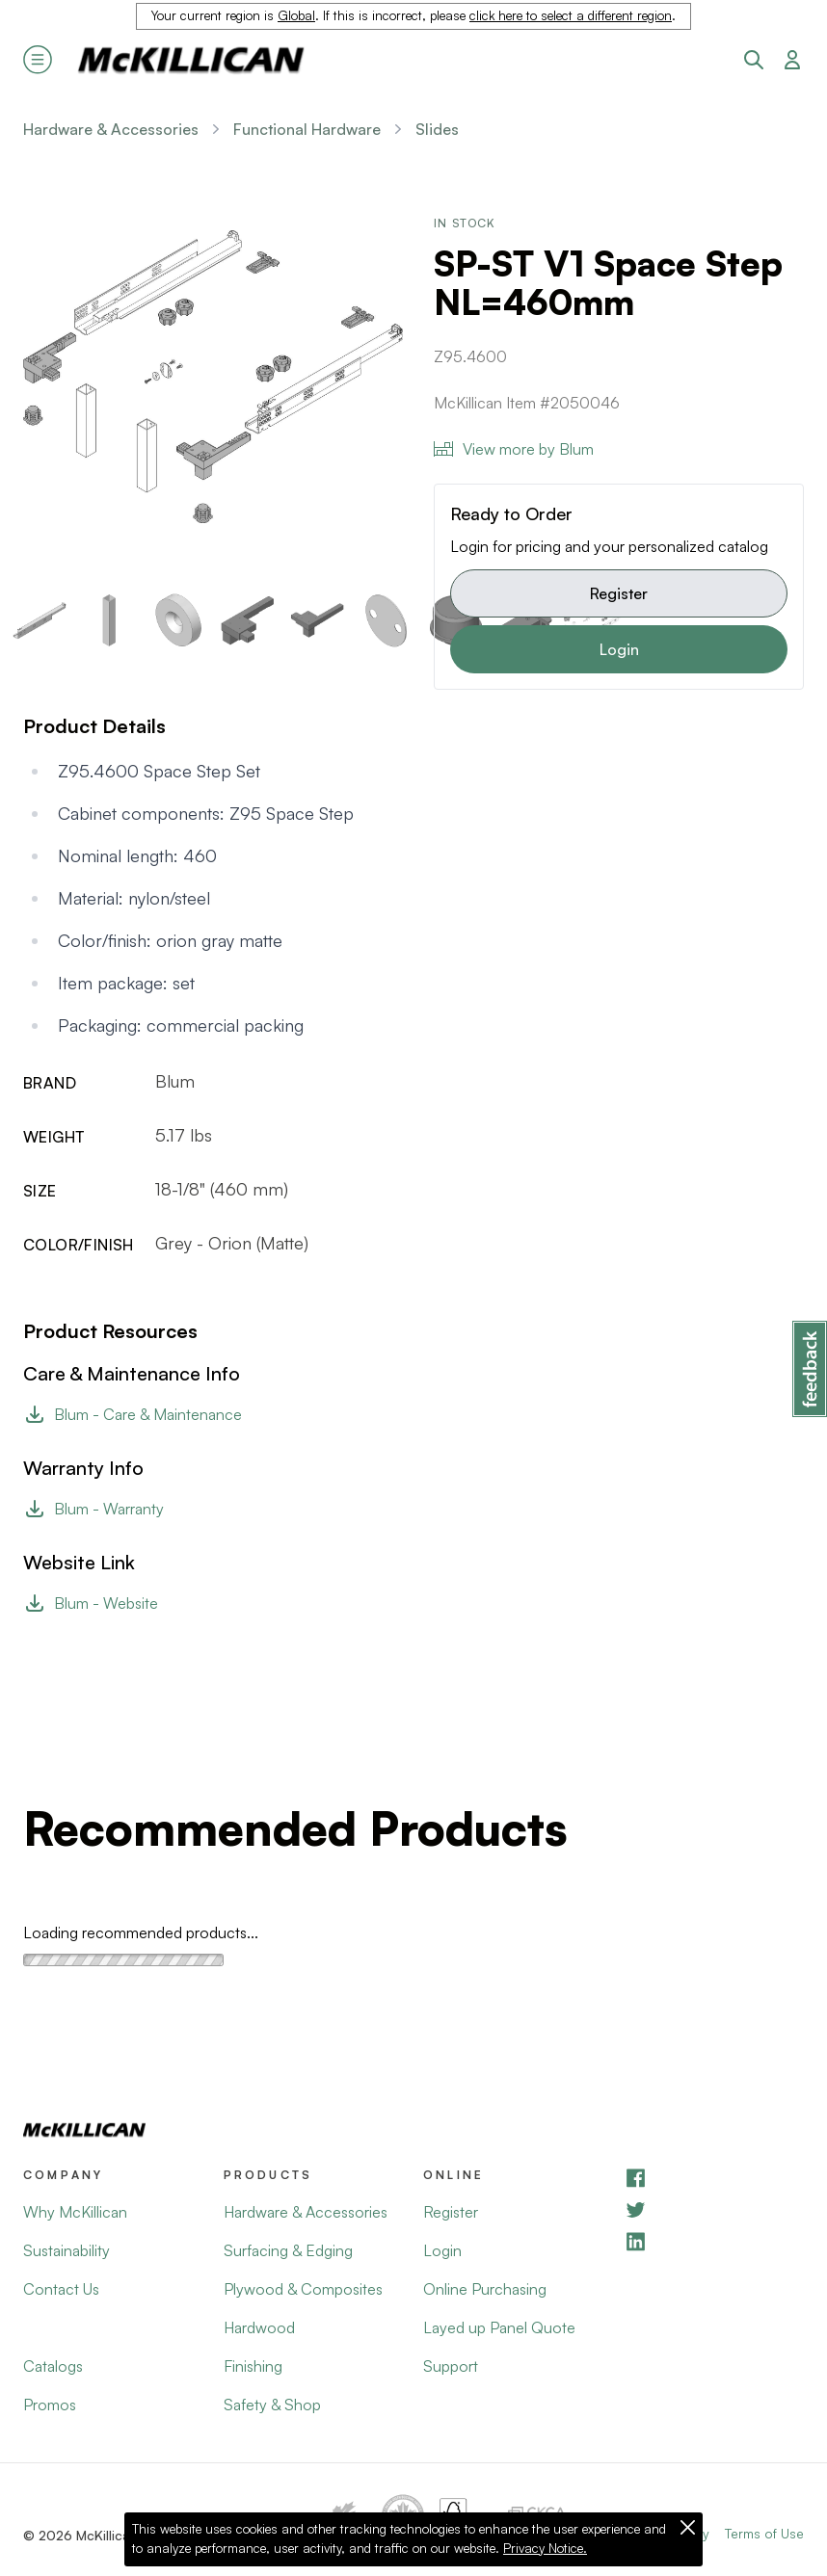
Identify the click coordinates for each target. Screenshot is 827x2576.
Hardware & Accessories (111, 129)
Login (619, 649)
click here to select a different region (570, 15)
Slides (437, 129)
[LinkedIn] (714, 2241)
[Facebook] (714, 2178)
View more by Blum (514, 449)
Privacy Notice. (545, 2548)
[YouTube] (714, 2209)
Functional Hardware (307, 129)
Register (619, 593)
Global (296, 15)
